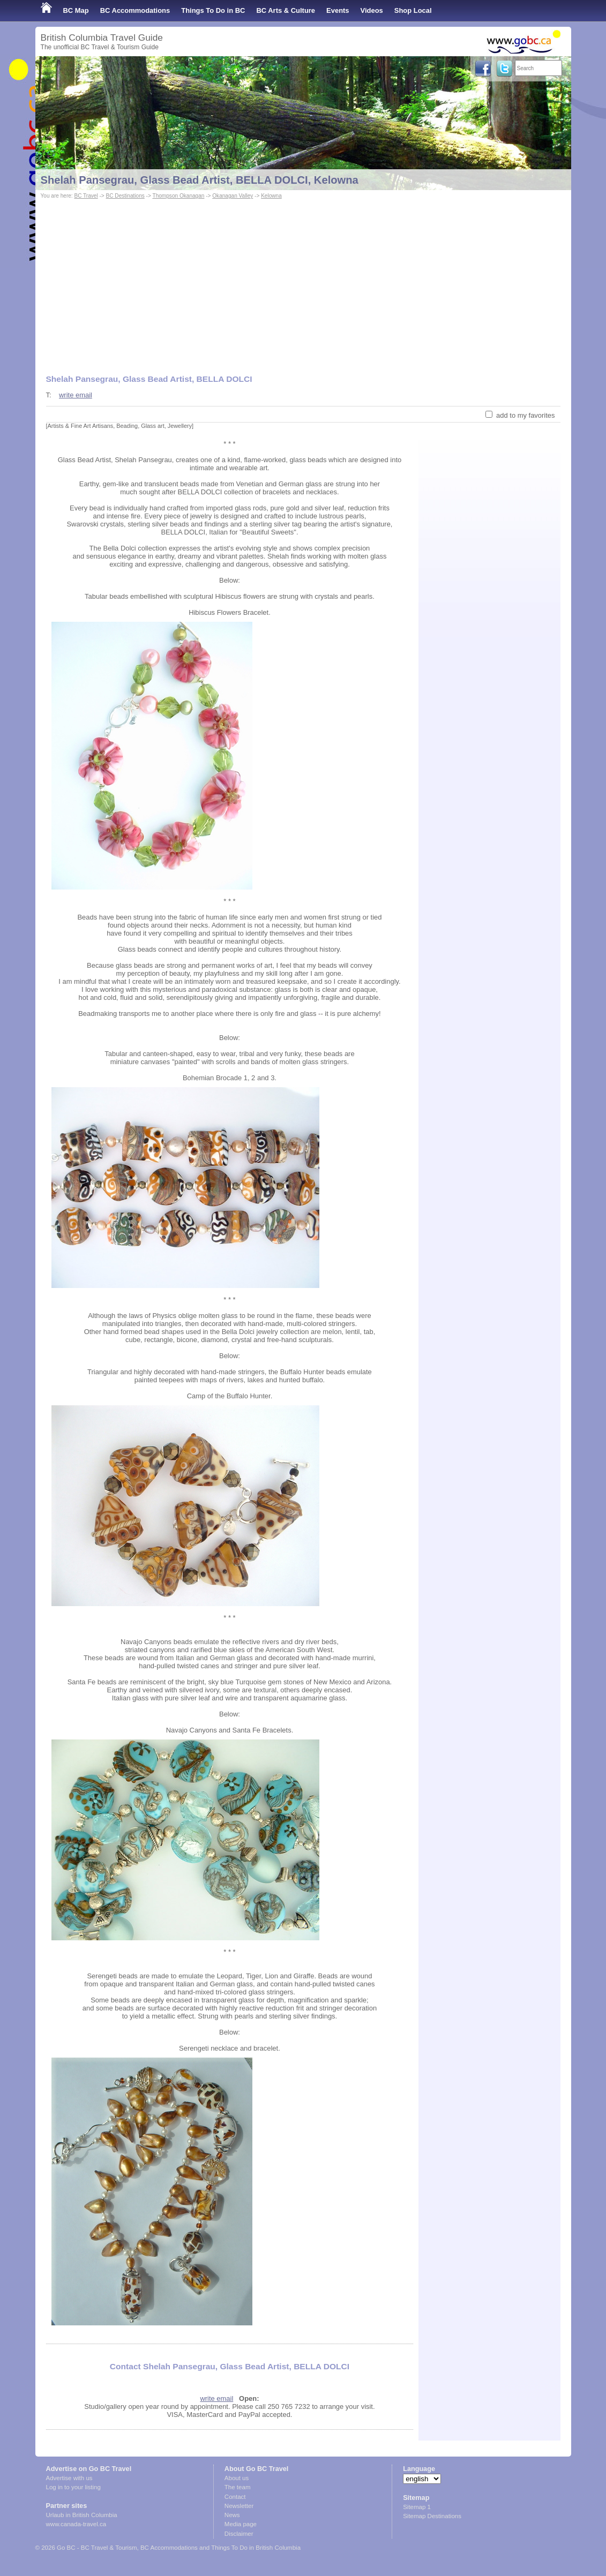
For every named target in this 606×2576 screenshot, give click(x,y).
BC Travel (86, 196)
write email (75, 395)
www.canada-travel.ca (76, 2524)
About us (237, 2478)
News (232, 2515)
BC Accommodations (135, 10)
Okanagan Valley (232, 196)
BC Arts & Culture (285, 10)
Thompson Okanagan (178, 196)
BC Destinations (125, 196)
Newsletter (239, 2506)
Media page (241, 2524)
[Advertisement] (303, 282)
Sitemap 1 (417, 2507)
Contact (235, 2497)
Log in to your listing (73, 2487)
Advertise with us (69, 2478)
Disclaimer (239, 2533)
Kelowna (271, 196)
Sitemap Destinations (432, 2516)
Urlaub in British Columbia (81, 2515)
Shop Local (413, 10)
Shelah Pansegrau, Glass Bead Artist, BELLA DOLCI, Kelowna (199, 180)
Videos (372, 10)
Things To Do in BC (213, 10)
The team (238, 2487)
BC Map (76, 10)
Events (337, 10)
